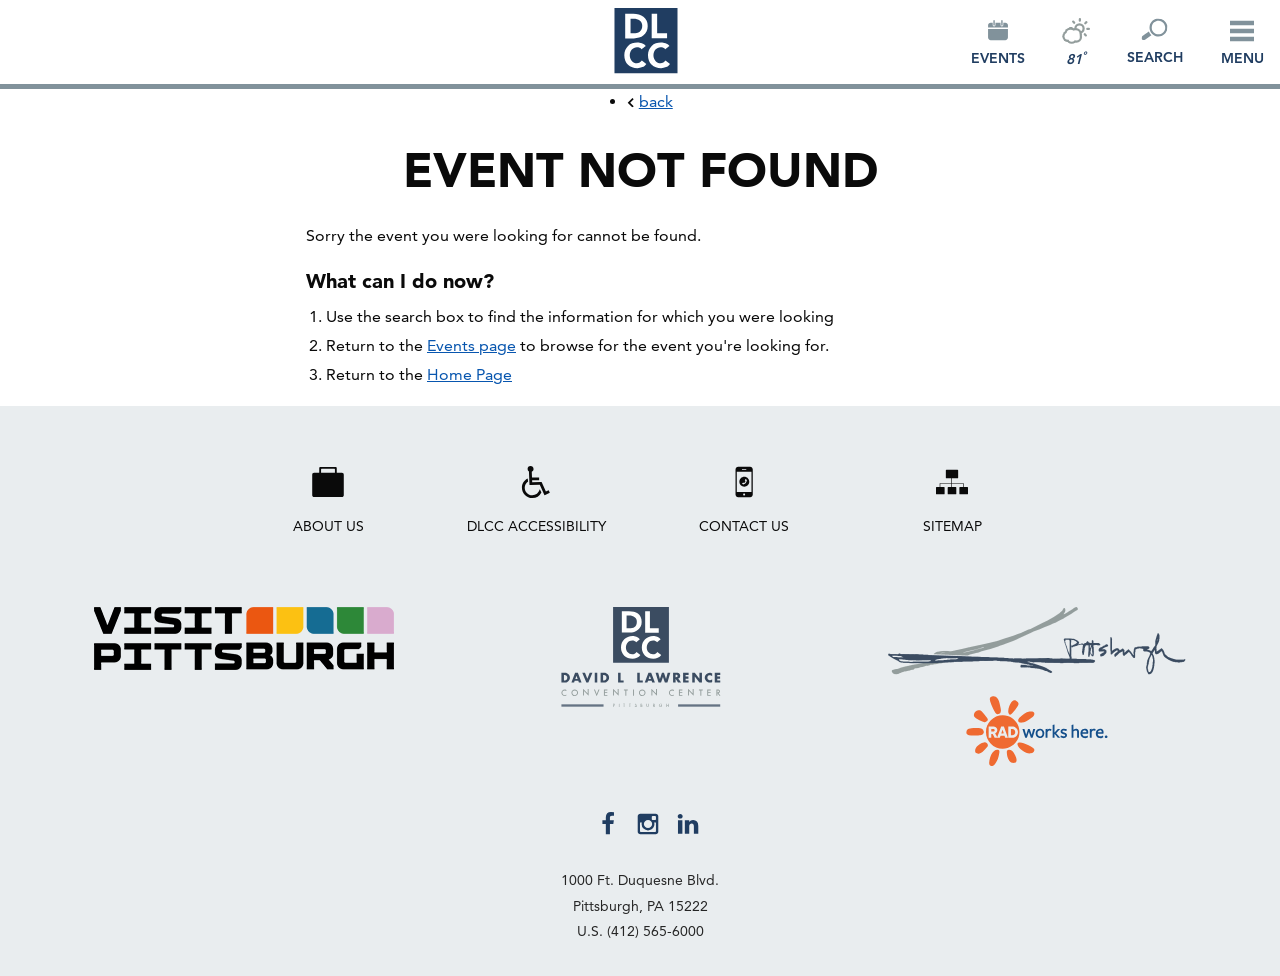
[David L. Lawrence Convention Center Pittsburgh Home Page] (641, 702)
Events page (471, 345)
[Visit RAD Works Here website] (1037, 727)
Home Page (469, 374)
